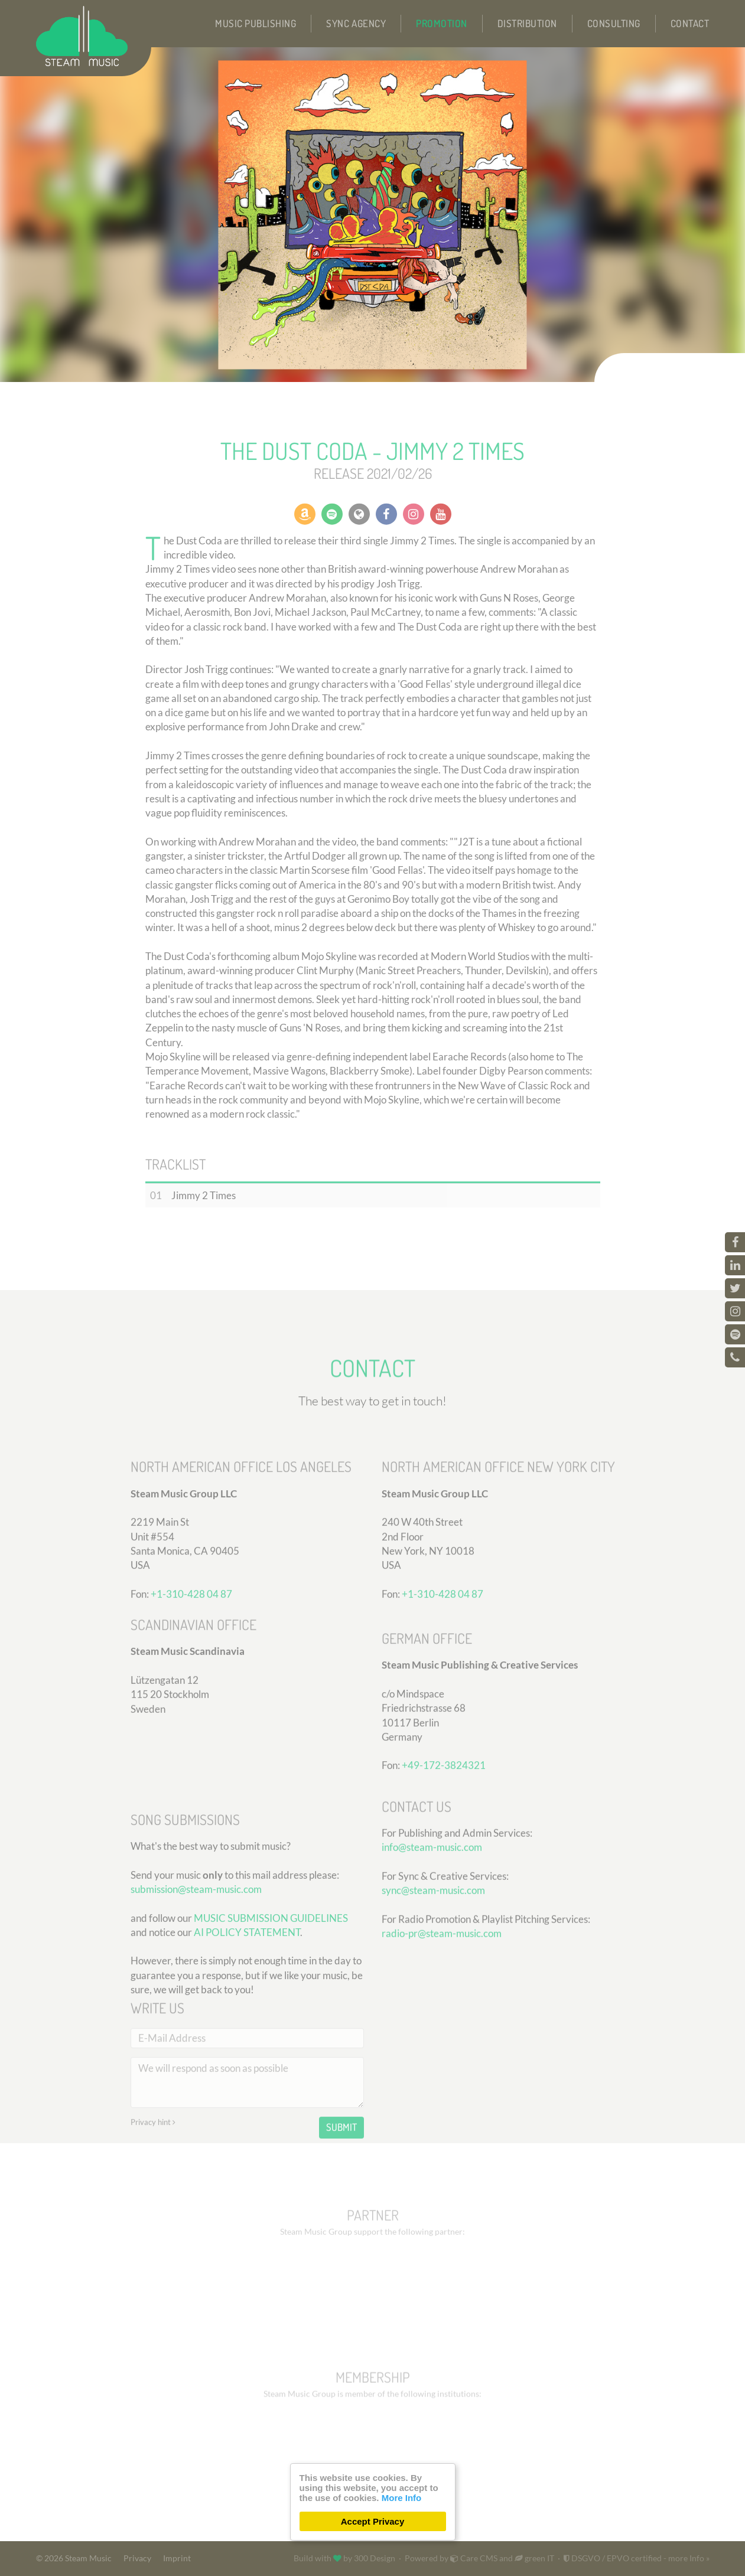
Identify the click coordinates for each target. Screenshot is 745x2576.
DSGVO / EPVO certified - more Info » (637, 2558)
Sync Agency (356, 23)
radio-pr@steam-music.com (442, 2016)
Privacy (137, 2558)
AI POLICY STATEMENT (247, 2041)
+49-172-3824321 (444, 1855)
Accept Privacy (373, 2521)
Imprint (177, 2558)
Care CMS (473, 2558)
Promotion (441, 23)
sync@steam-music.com (433, 1973)
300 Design (374, 2558)
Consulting (613, 23)
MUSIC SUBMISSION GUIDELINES (271, 2026)
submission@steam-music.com (196, 1998)
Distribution (527, 23)
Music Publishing (255, 23)
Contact (690, 23)
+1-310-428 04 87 (442, 1684)
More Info (402, 2498)
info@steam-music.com (432, 1930)
